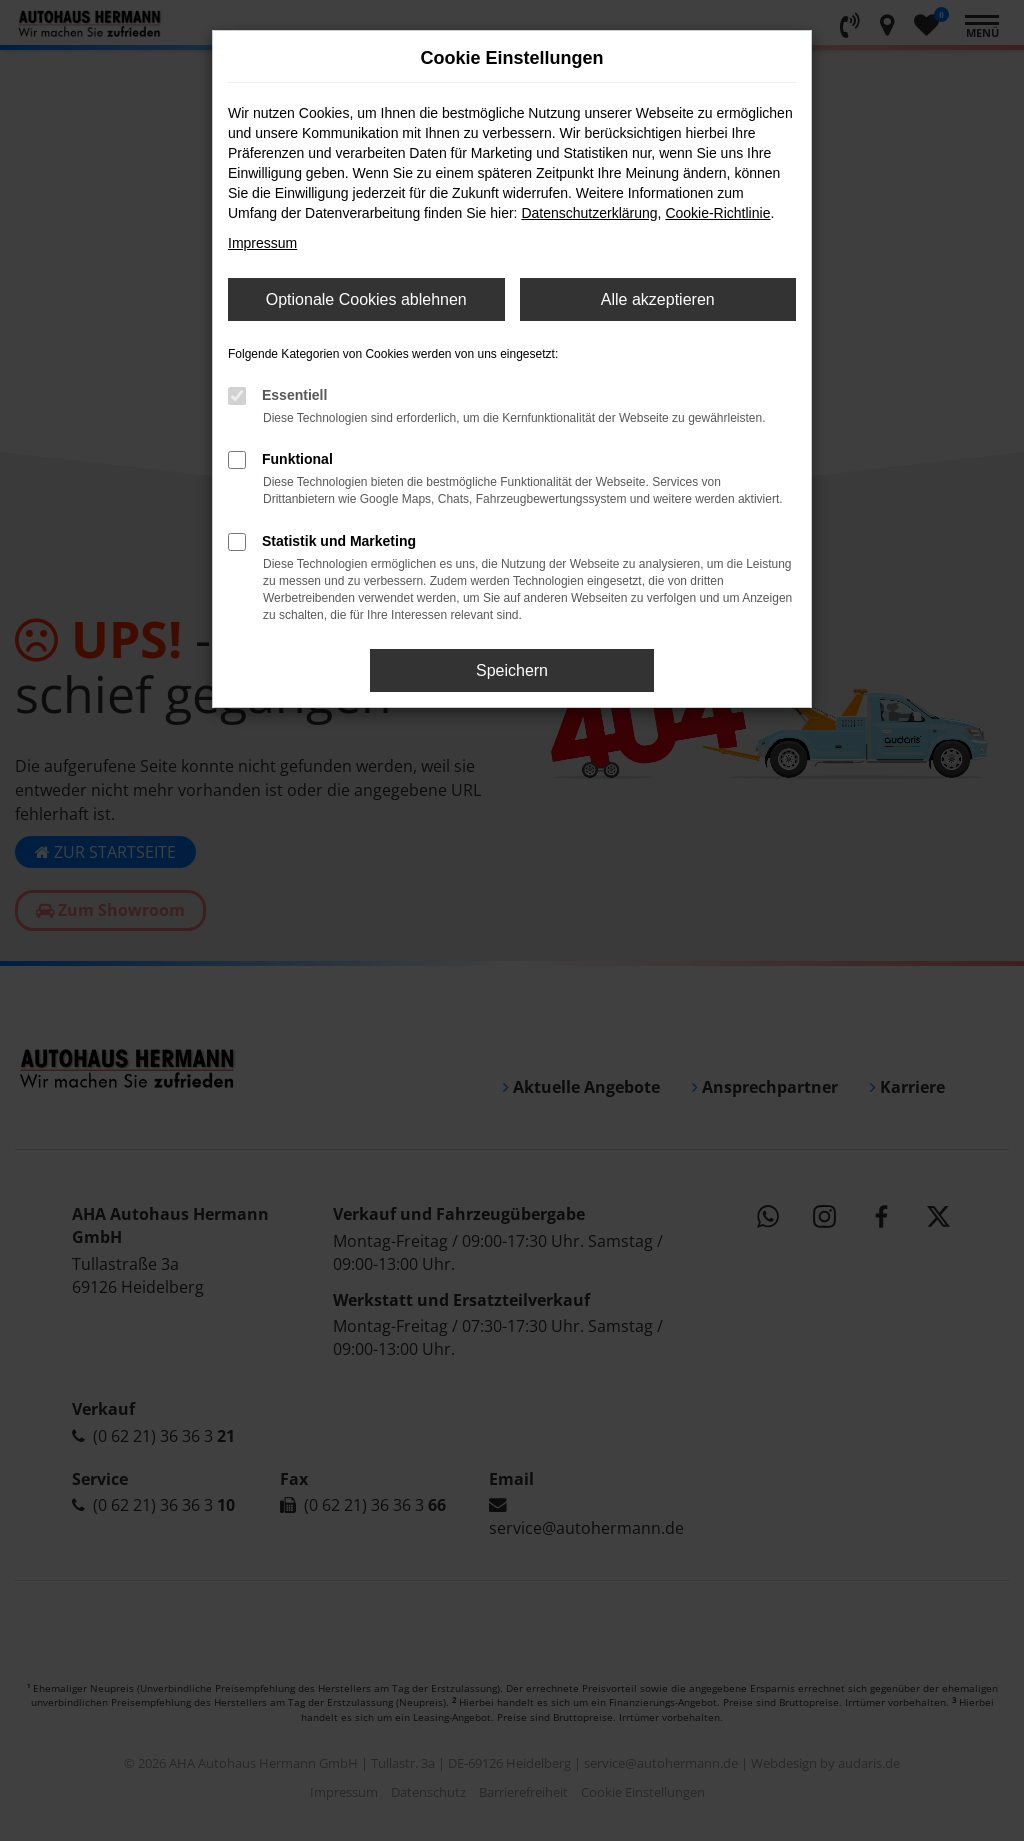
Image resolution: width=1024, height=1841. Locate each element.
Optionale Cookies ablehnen (366, 299)
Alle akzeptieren (658, 299)
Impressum (262, 243)
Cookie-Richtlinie (717, 213)
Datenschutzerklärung (589, 213)
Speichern (512, 670)
